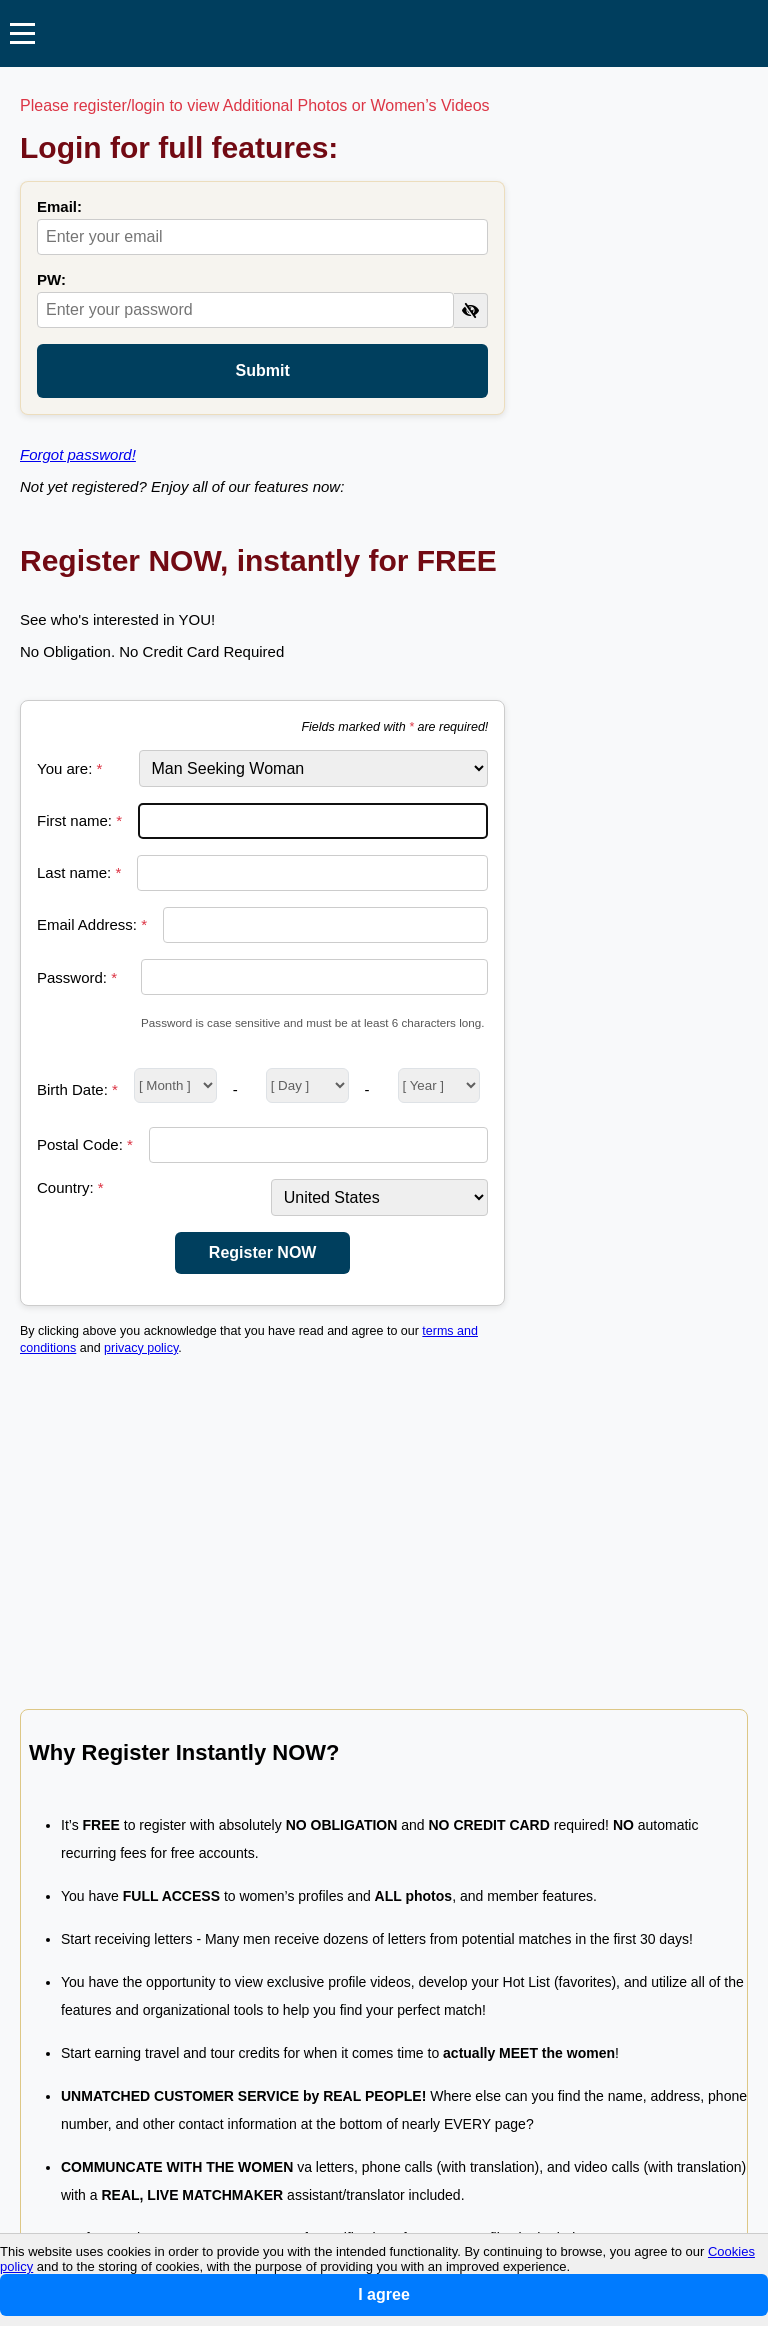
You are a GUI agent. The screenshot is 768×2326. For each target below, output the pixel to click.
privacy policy (141, 1348)
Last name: (79, 872)
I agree (384, 2294)
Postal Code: (85, 1144)
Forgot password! (78, 454)
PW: (51, 279)
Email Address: (92, 924)
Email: (59, 206)
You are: (69, 768)
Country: (70, 1187)
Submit (263, 370)
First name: (79, 820)
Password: (77, 977)
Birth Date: (77, 1089)
